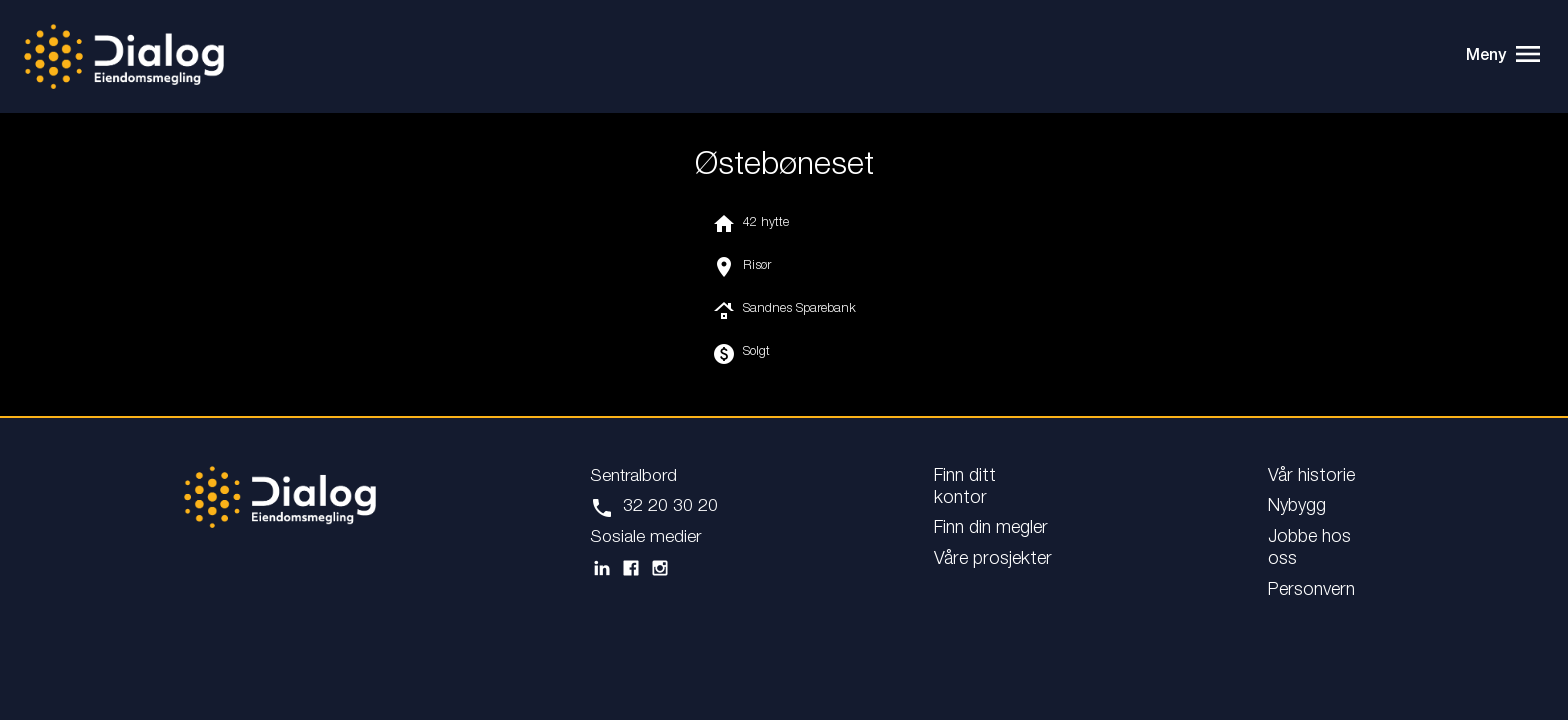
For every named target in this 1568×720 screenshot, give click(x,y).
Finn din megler (991, 529)
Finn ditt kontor (965, 488)
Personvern (1311, 591)
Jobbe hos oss (1309, 549)
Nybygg (1297, 507)
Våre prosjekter (993, 560)
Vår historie (1311, 477)
